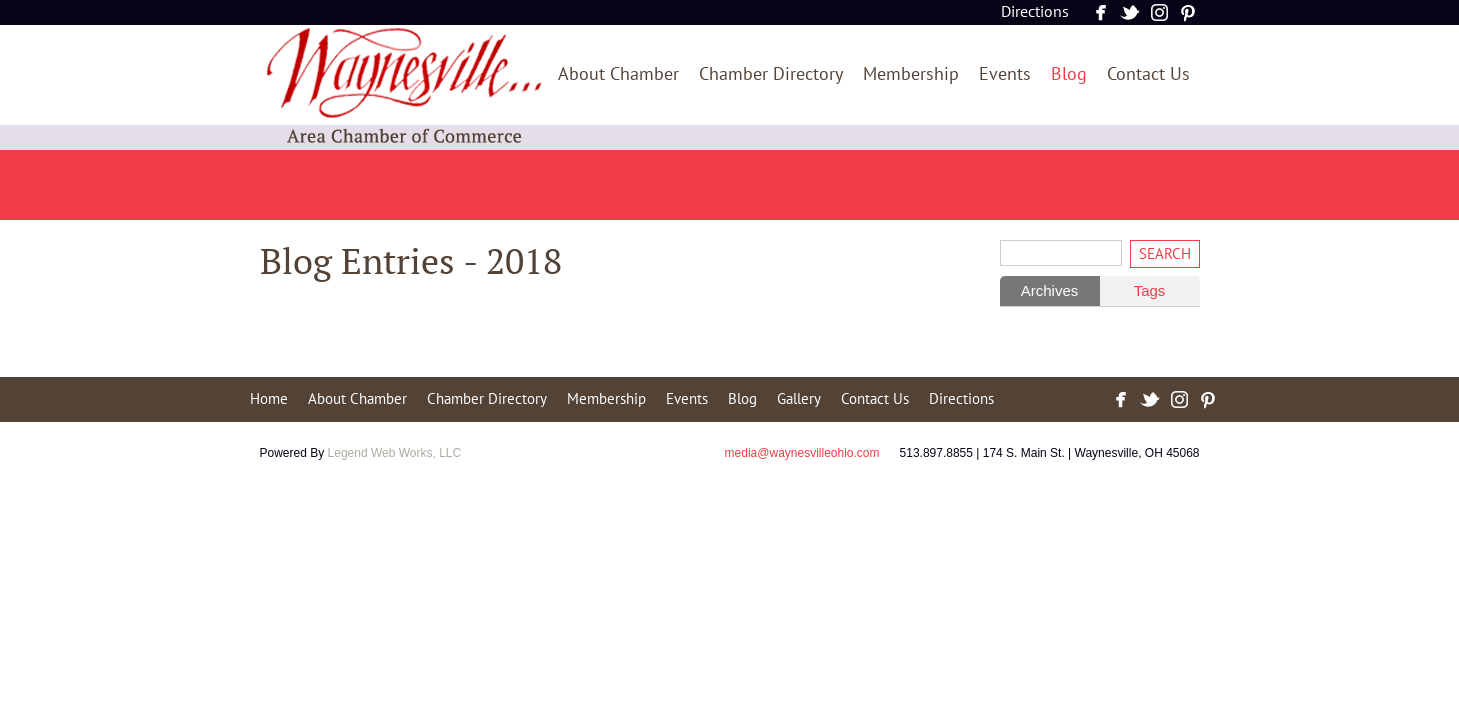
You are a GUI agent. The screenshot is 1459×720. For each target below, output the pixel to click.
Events (1005, 74)
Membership (911, 74)
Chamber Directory (771, 74)
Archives (1050, 290)
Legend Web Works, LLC (395, 453)
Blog (1069, 74)
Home (269, 399)
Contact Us (1148, 74)
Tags (1150, 290)
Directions (1035, 12)
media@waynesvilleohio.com (802, 453)
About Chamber (618, 74)
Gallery (799, 399)
